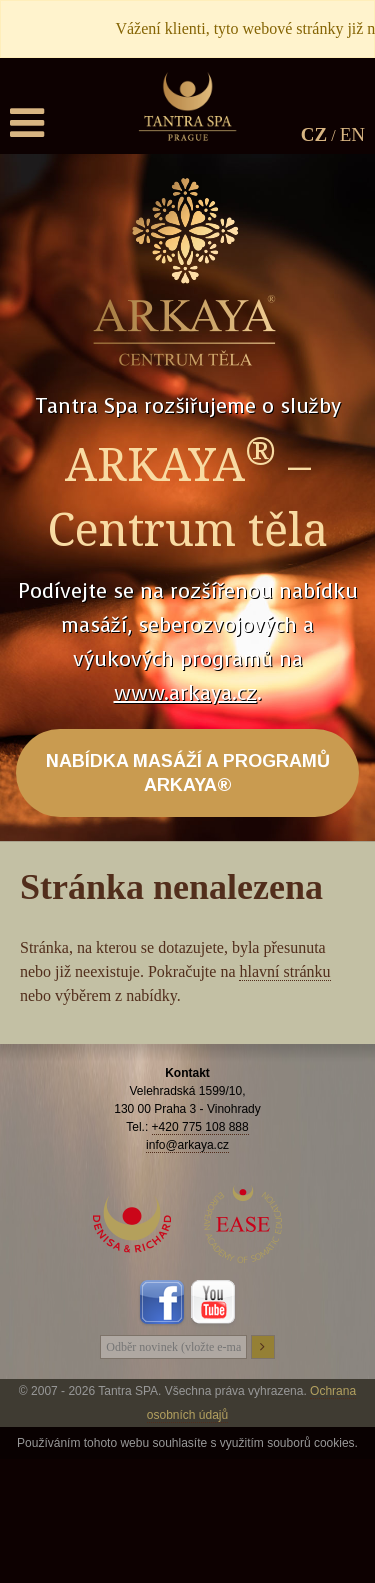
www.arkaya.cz (185, 693)
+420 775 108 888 (200, 1127)
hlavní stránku (284, 971)
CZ (314, 134)
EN (352, 134)
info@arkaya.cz (187, 1145)
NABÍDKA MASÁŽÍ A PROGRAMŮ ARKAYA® (188, 773)
